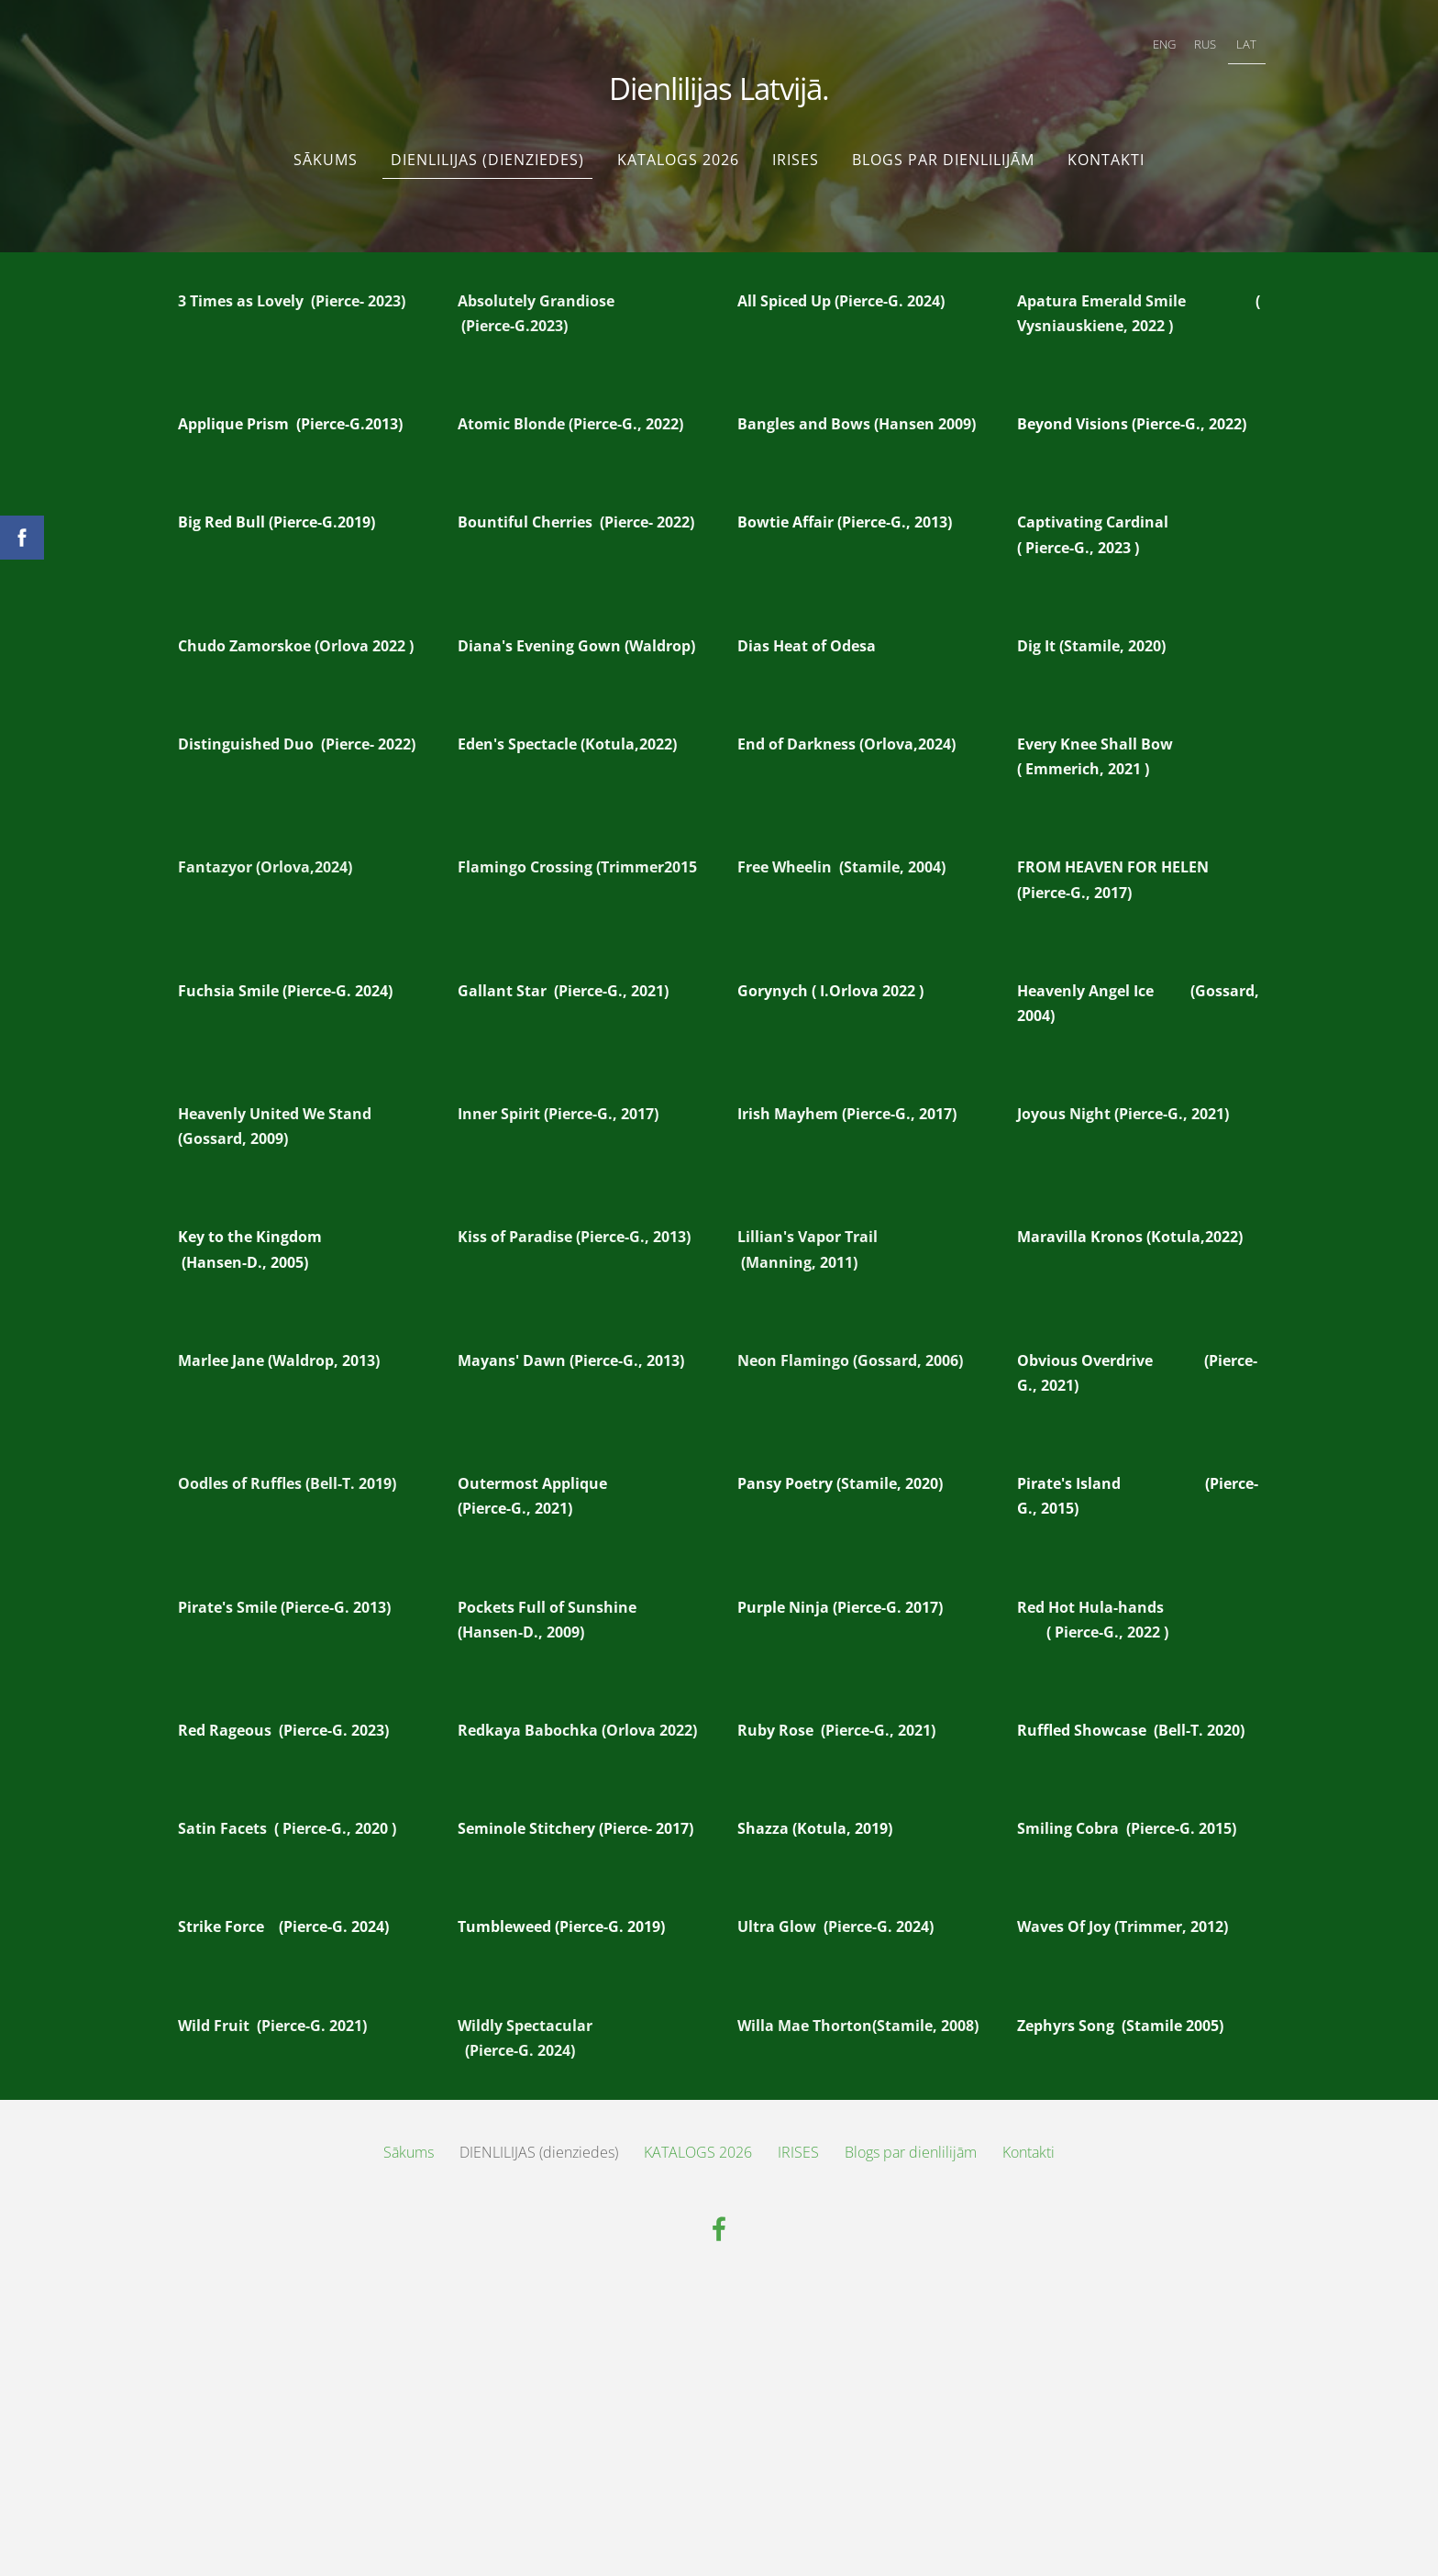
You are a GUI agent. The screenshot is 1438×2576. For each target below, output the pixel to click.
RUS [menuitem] (1200, 42)
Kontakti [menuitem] (1106, 151)
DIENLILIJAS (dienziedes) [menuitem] (487, 151)
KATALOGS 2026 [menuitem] (678, 151)
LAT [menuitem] (1242, 42)
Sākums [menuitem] (325, 151)
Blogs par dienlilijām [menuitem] (943, 151)
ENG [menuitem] (1158, 42)
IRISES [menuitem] (795, 151)
